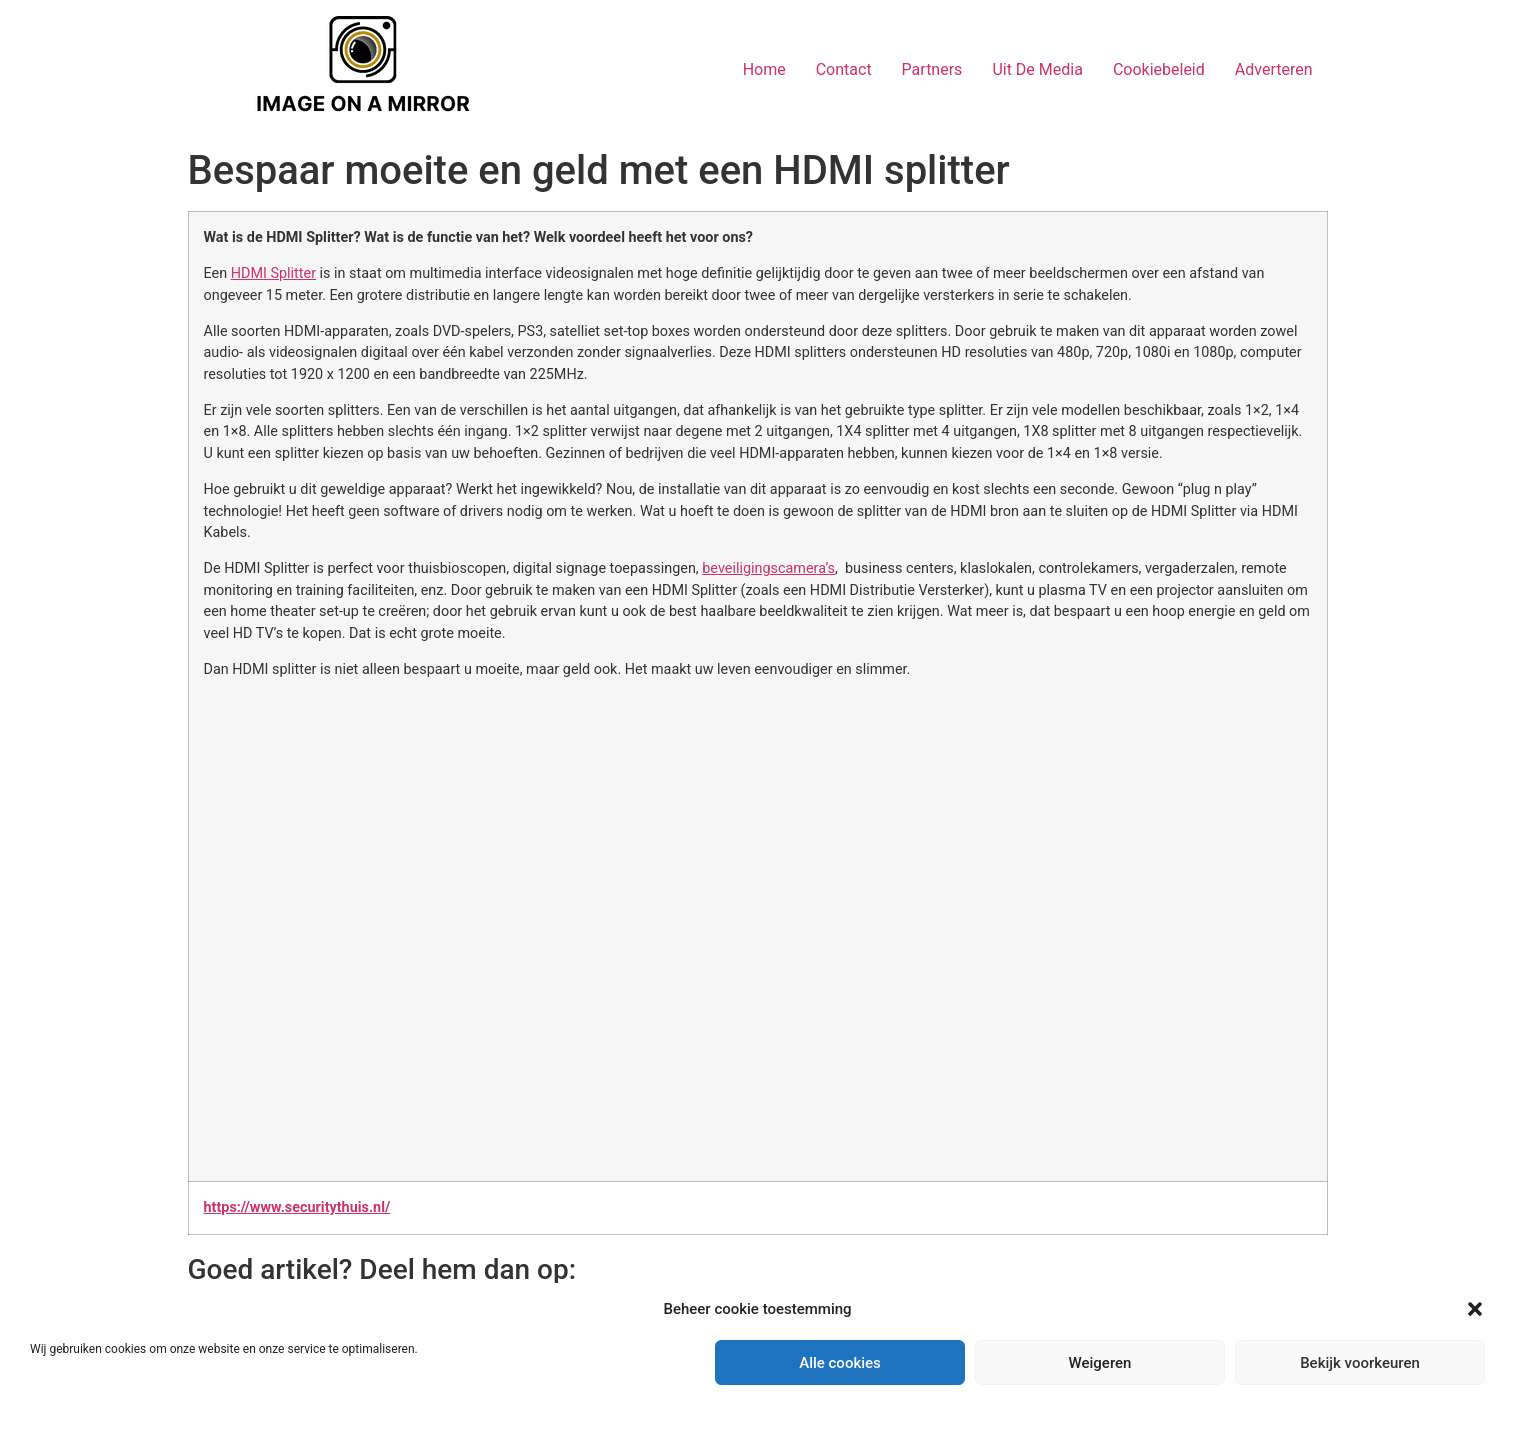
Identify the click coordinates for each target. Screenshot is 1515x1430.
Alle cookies (840, 1363)
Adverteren (1274, 69)
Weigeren (1100, 1363)
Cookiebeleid (1159, 69)
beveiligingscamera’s (768, 568)
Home (764, 69)
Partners (932, 69)
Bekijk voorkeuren (1360, 1363)
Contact (844, 69)
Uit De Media (1037, 69)
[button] (1475, 1309)
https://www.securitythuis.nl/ (297, 1207)
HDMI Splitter (273, 273)
